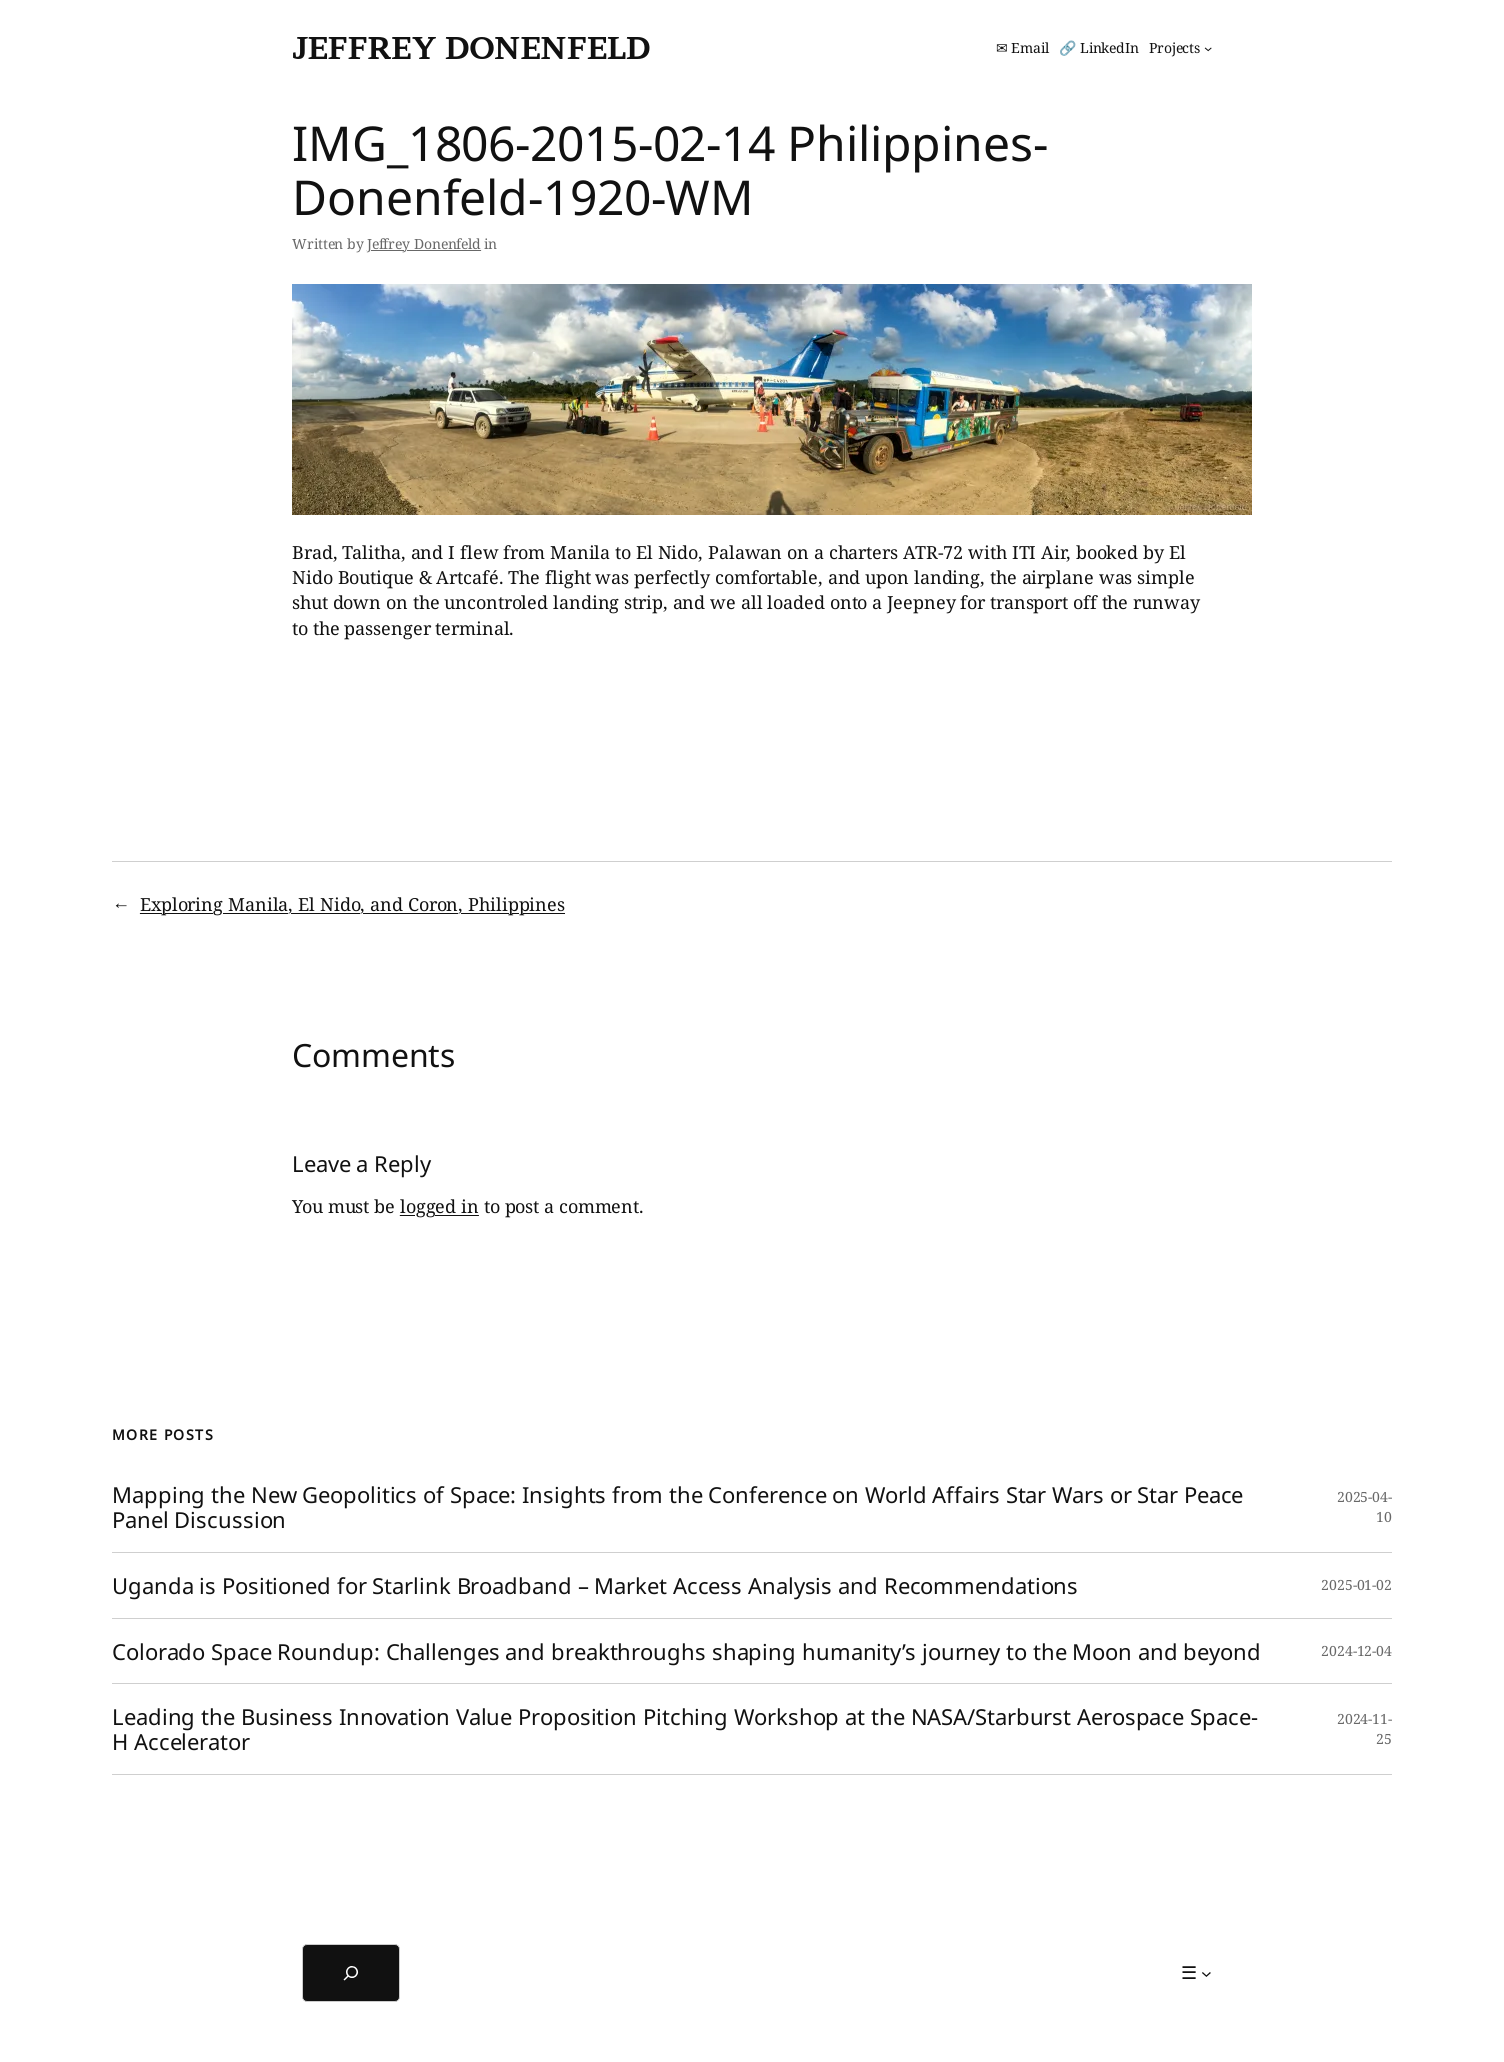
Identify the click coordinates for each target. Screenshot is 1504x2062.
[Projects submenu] (1180, 48)
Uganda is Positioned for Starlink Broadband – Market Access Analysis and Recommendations (595, 1585)
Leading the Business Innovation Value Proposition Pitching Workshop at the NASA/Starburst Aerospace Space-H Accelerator (684, 1729)
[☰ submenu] (1196, 1972)
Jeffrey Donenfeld (471, 47)
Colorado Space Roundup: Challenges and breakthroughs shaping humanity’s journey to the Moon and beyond (686, 1651)
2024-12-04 (1356, 1650)
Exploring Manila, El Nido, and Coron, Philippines (352, 904)
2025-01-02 (1356, 1584)
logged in (439, 1206)
